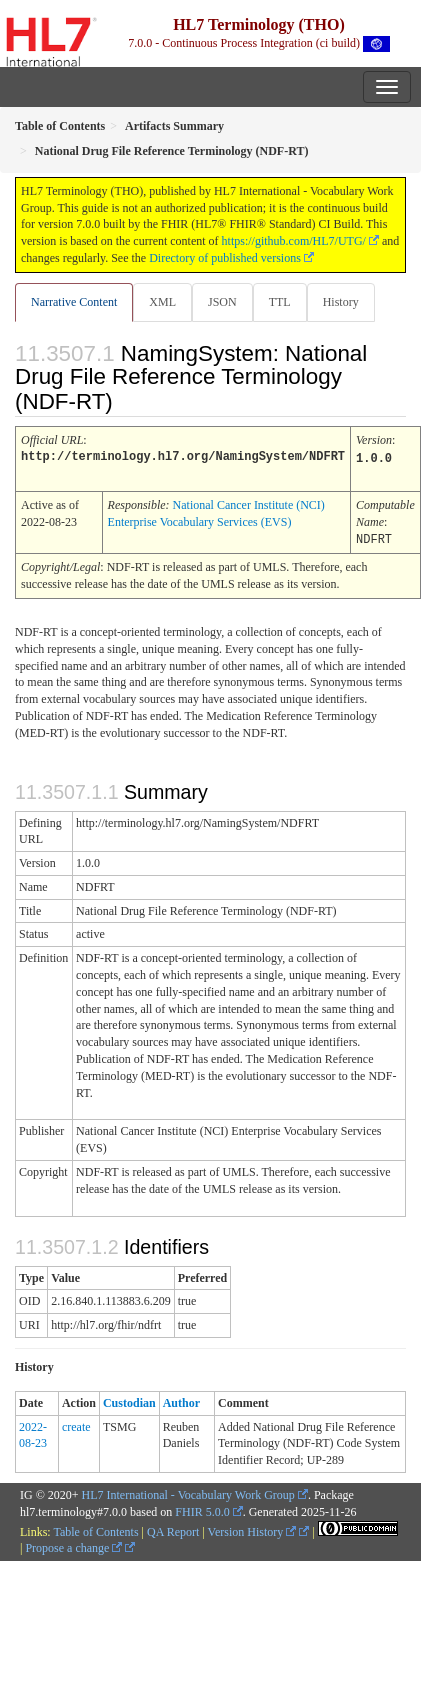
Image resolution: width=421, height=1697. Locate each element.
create (76, 1424)
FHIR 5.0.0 (202, 1509)
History (341, 302)
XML (162, 302)
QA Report (173, 1529)
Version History (252, 1529)
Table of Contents (95, 1529)
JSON (222, 302)
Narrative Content (74, 302)
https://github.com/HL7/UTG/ (294, 241)
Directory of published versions (225, 258)
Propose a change (73, 1545)
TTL (280, 302)
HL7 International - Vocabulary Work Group (188, 1492)
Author (181, 1400)
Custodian (129, 1400)
